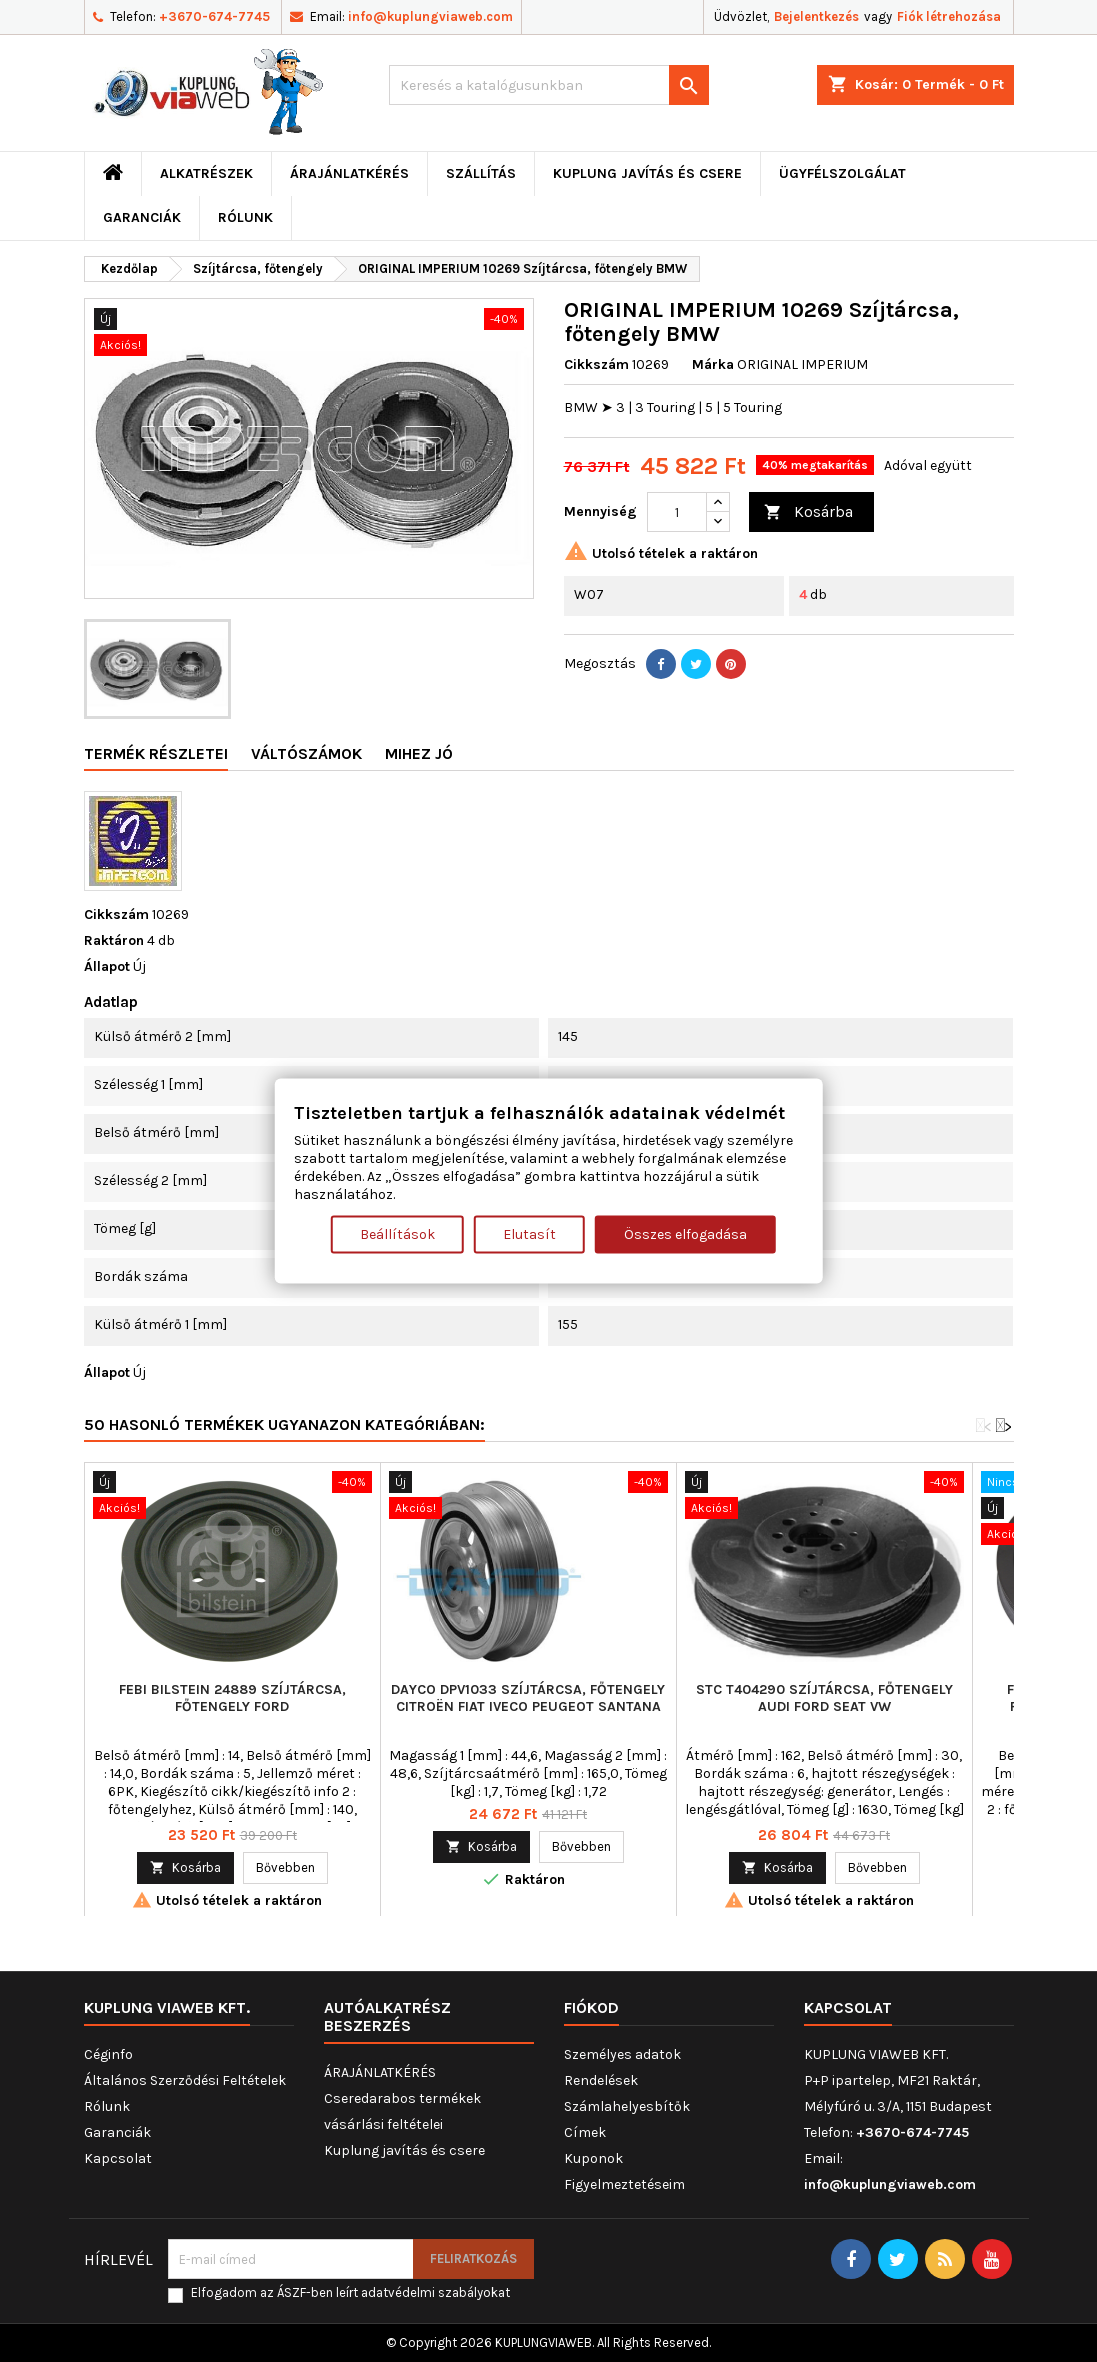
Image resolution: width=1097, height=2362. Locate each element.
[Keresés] (549, 85)
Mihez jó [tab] (419, 753)
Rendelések (601, 2080)
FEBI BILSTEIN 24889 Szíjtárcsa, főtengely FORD (232, 1698)
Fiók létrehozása (949, 16)
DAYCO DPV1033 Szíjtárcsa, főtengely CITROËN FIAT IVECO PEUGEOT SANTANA (528, 1698)
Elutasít (529, 1233)
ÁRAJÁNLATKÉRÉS (349, 173)
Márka (713, 364)
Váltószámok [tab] (306, 753)
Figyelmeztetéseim (624, 2184)
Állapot (107, 966)
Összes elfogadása (685, 1233)
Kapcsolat (118, 2158)
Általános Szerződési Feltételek (185, 2080)
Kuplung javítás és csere (647, 173)
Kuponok (593, 2158)
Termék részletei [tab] (156, 753)
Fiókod (591, 2007)
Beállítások (397, 1233)
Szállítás (481, 173)
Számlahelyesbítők (627, 2106)
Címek (585, 2132)
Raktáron (114, 940)
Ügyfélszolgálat (842, 173)
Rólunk (245, 217)
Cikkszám (596, 364)
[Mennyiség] (677, 512)
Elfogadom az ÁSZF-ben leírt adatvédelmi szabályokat (350, 2292)
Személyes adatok (622, 2054)
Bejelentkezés (816, 16)
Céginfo (108, 2054)
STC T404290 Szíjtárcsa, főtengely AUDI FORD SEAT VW (824, 1698)
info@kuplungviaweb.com (430, 16)
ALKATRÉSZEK (206, 173)
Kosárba (808, 512)
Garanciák (142, 217)
